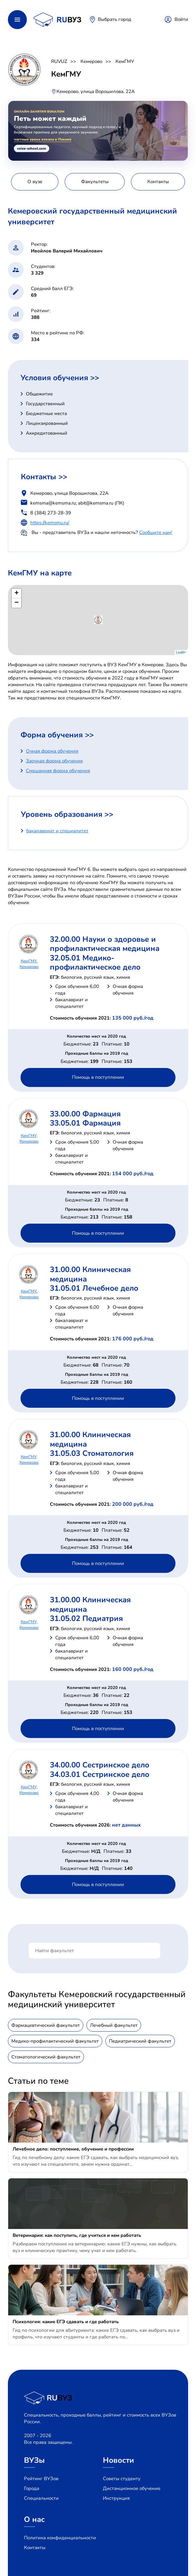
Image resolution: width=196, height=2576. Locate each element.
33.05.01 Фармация (85, 1123)
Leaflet (181, 652)
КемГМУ (125, 61)
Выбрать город (114, 19)
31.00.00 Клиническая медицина (90, 1274)
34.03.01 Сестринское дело (99, 1774)
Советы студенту (121, 2478)
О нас (34, 2519)
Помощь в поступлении (98, 1077)
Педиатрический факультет (140, 2041)
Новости (118, 2460)
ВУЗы (34, 2460)
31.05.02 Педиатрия (86, 1618)
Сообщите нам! (155, 532)
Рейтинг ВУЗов (41, 2478)
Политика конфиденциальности (60, 2538)
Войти (181, 19)
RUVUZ (59, 61)
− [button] (17, 603)
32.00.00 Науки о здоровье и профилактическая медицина (104, 943)
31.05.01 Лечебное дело (94, 1288)
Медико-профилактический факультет (55, 2041)
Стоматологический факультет (45, 2057)
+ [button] (17, 593)
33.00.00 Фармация (85, 1114)
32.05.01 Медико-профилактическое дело (95, 962)
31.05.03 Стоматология (92, 1453)
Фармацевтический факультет (45, 2025)
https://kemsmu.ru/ (49, 522)
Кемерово (91, 61)
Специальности (41, 2498)
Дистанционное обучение (131, 2488)
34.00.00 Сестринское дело (99, 1765)
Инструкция (116, 2498)
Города (31, 2488)
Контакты (34, 2547)
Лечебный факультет (114, 2025)
